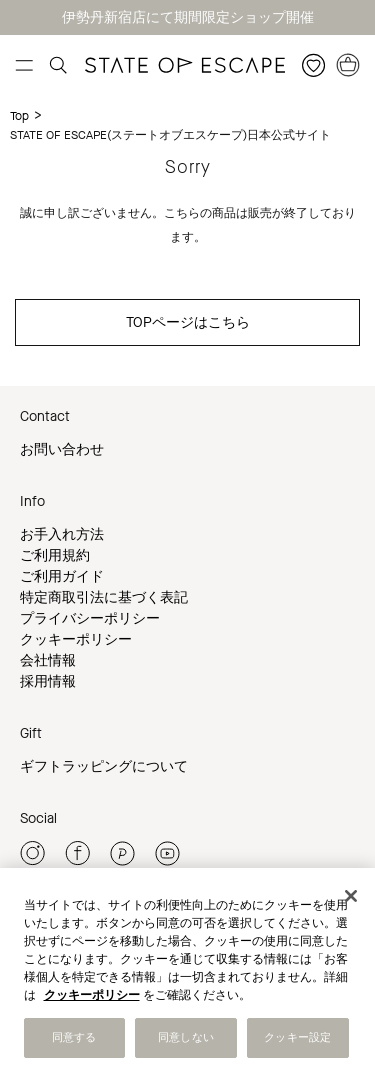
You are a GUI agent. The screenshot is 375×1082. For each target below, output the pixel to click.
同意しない (186, 1037)
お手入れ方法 (62, 534)
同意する (74, 1037)
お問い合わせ (62, 449)
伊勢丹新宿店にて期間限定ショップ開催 (188, 17)
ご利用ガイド (62, 576)
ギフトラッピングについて (104, 766)
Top (19, 116)
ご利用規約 (55, 555)
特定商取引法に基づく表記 (104, 597)
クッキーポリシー (76, 639)
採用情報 (48, 681)
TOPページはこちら (188, 322)
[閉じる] (351, 896)
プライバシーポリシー (90, 618)
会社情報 (48, 660)
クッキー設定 (297, 1037)
